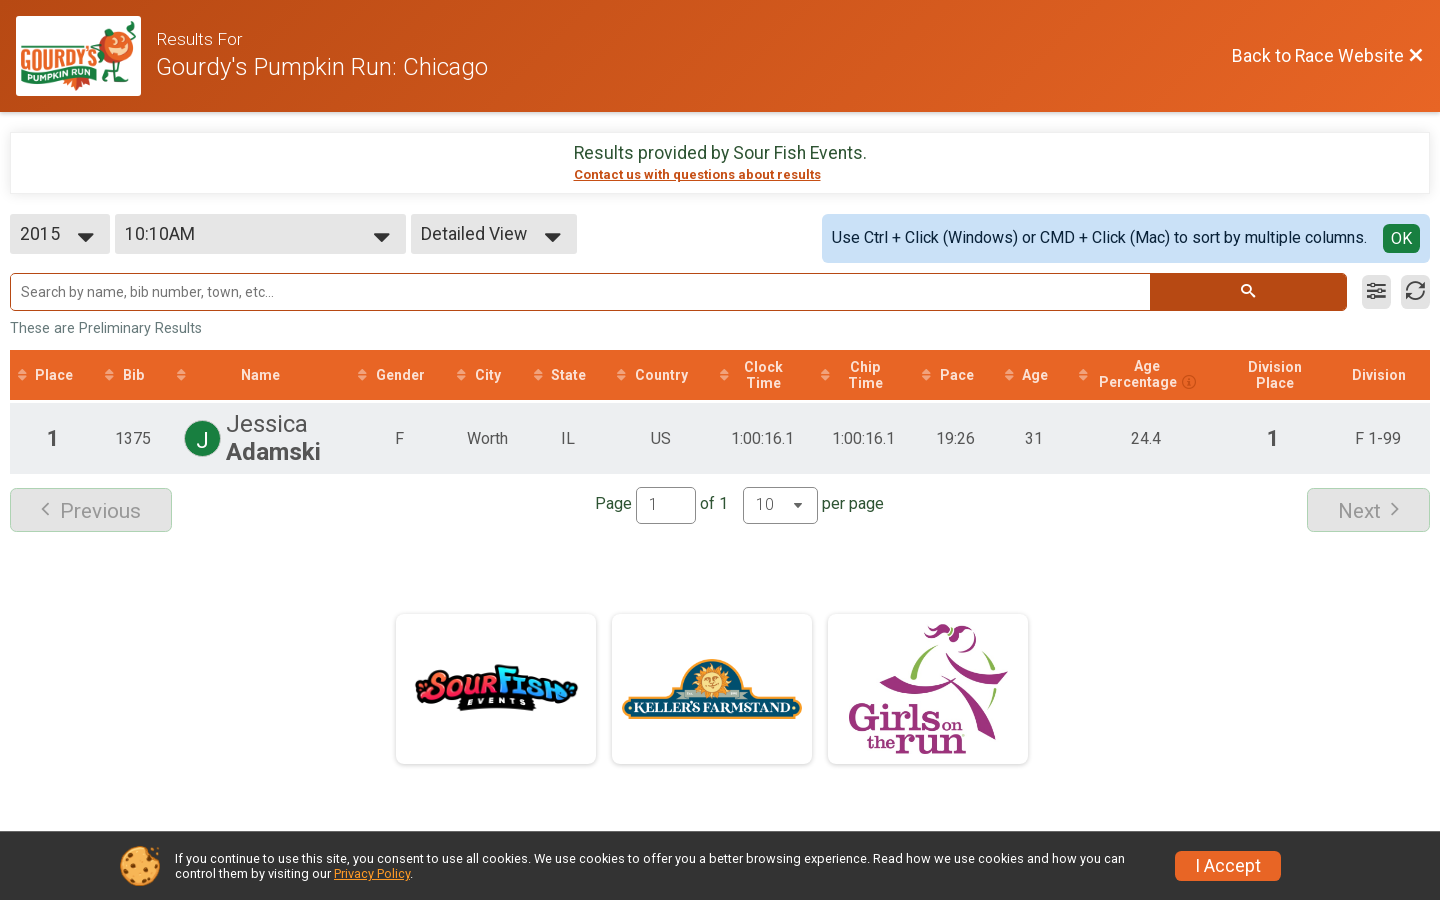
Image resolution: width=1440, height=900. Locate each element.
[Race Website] (86, 56)
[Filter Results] (1376, 292)
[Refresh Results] (1415, 292)
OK (1401, 238)
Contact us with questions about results (697, 174)
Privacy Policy (372, 873)
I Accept (1228, 866)
